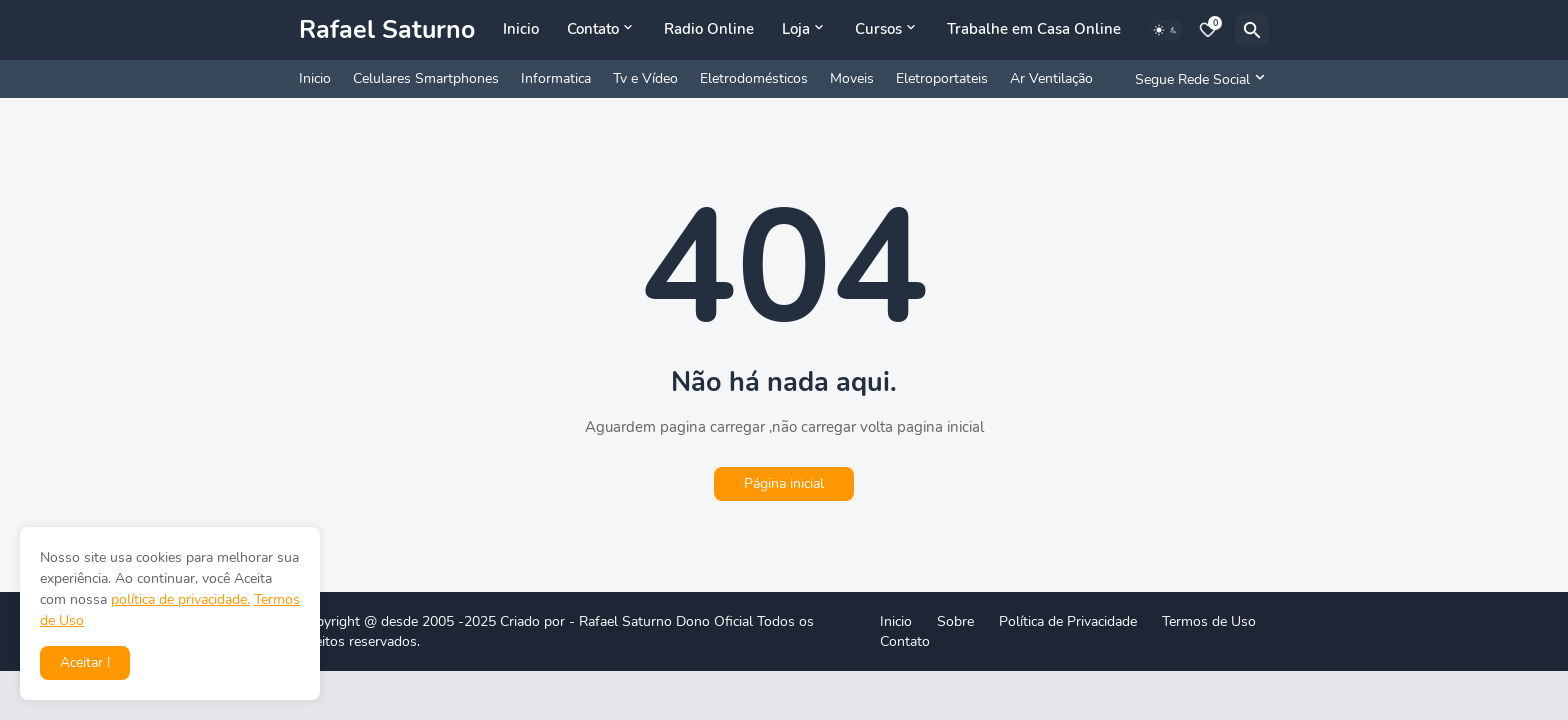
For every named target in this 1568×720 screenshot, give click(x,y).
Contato (593, 29)
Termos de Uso (1209, 621)
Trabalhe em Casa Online (1034, 29)
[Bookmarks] (1208, 30)
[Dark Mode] (1166, 30)
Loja (796, 29)
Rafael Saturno (387, 30)
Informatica (556, 78)
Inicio (521, 29)
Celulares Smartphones (426, 78)
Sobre (955, 621)
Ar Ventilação (1051, 78)
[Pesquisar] (1252, 30)
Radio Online (709, 29)
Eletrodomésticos (754, 78)
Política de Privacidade (1068, 621)
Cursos (878, 29)
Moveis (852, 78)
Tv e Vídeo (645, 78)
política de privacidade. (180, 599)
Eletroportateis (942, 78)
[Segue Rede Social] (1197, 79)
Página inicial (784, 483)
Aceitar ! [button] (85, 662)
